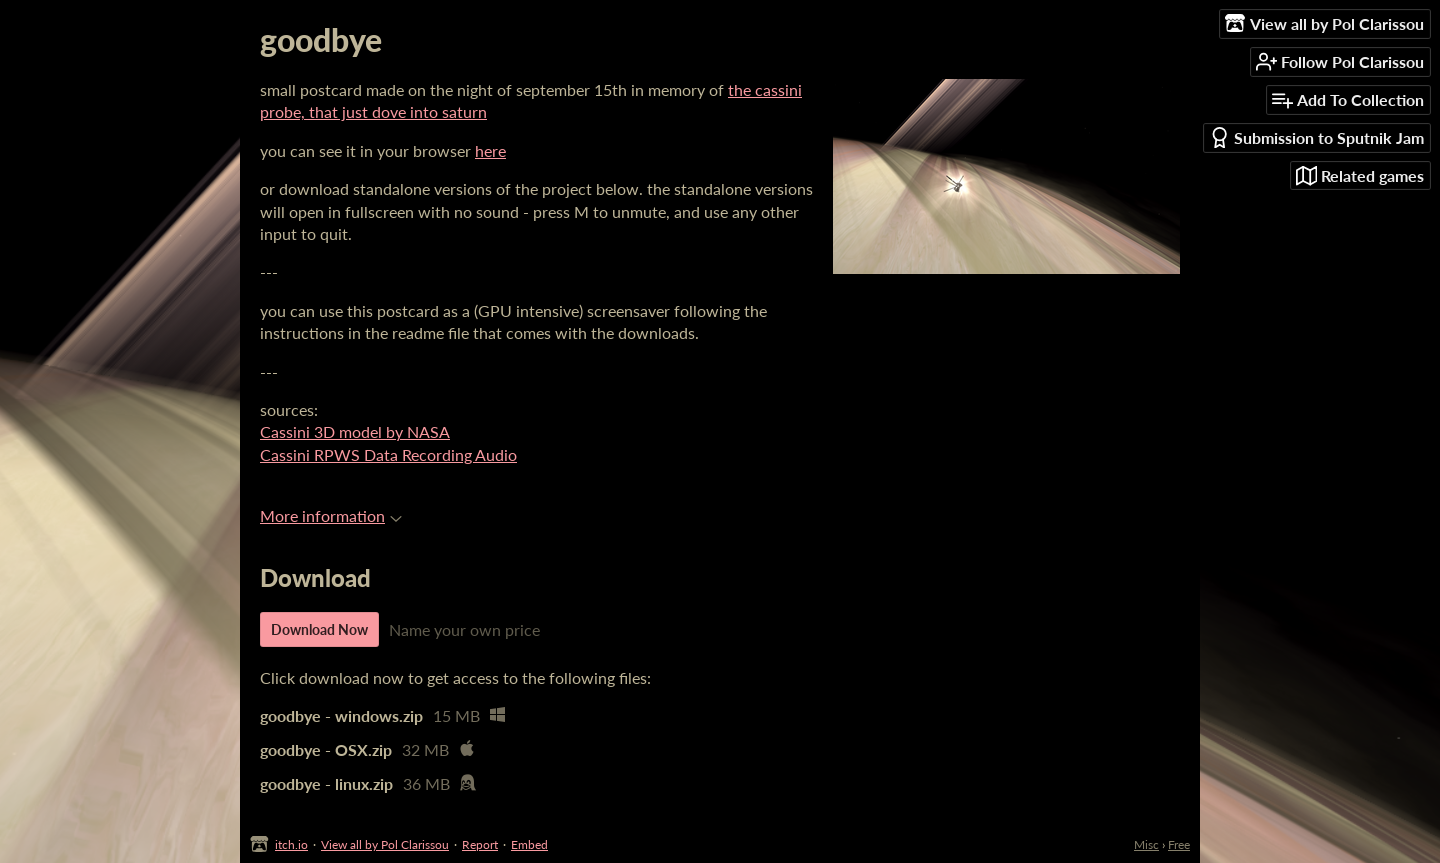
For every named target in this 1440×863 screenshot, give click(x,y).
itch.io (291, 844)
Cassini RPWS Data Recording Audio (388, 454)
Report (480, 844)
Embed (529, 844)
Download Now (319, 629)
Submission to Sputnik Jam (1316, 137)
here (490, 150)
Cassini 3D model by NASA (355, 431)
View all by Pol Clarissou (385, 844)
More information (331, 515)
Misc (1146, 844)
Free (1179, 844)
